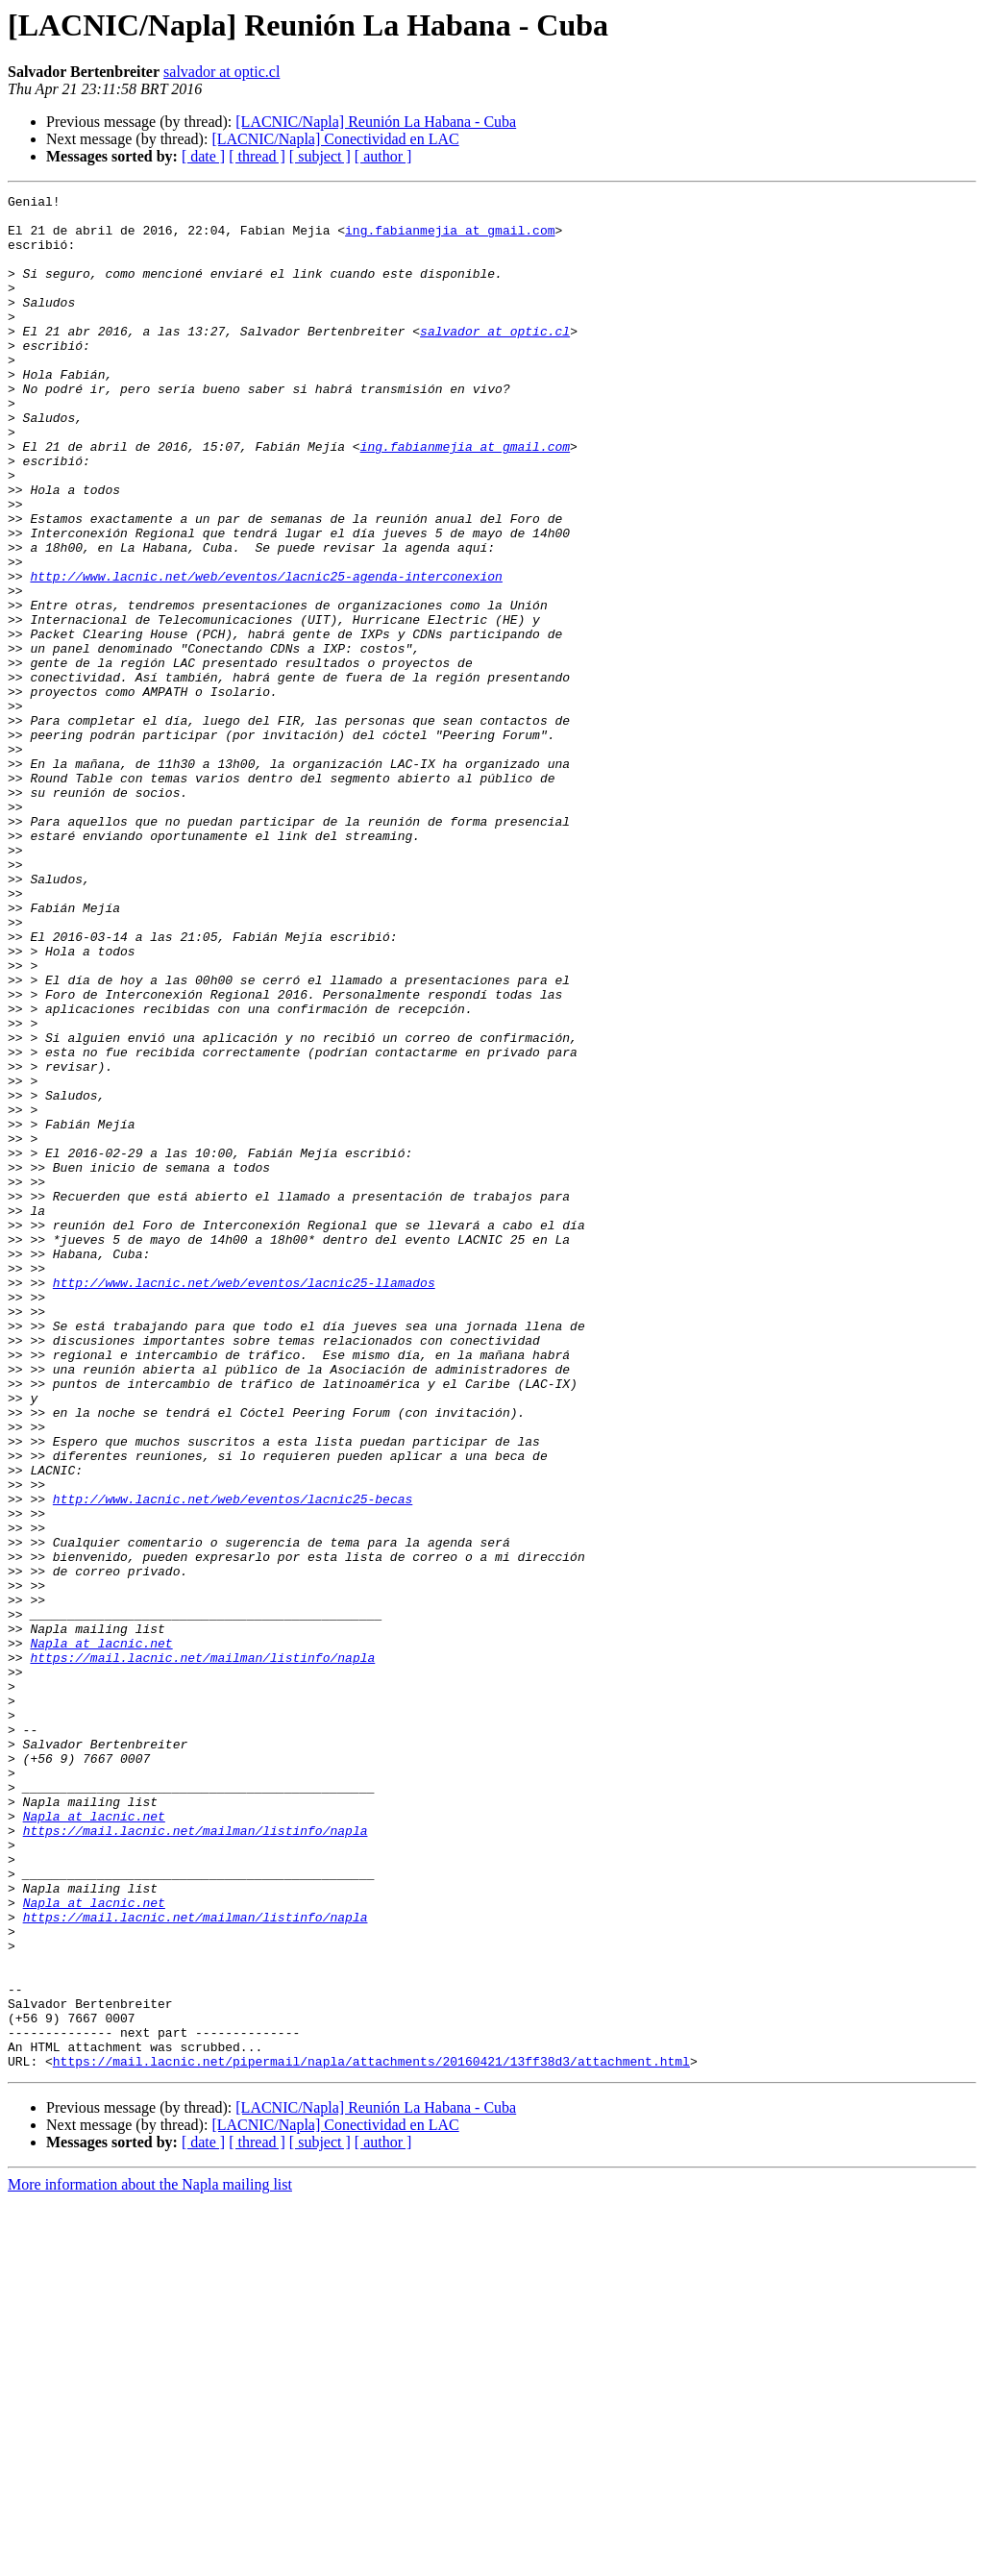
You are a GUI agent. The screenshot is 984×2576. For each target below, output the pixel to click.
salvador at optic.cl (221, 71)
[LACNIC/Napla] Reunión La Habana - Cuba (375, 121)
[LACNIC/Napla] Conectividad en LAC (334, 139)
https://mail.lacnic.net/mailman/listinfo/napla (202, 1951)
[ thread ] (257, 156)
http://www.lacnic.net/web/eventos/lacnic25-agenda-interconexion (266, 653)
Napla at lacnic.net (101, 1934)
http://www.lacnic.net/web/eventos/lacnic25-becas (232, 1761)
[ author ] (383, 156)
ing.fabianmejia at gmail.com (449, 238)
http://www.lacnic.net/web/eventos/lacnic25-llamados (244, 1501)
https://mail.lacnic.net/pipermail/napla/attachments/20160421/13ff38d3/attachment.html (371, 2435)
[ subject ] (320, 156)
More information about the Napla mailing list (150, 2559)
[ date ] (203, 156)
